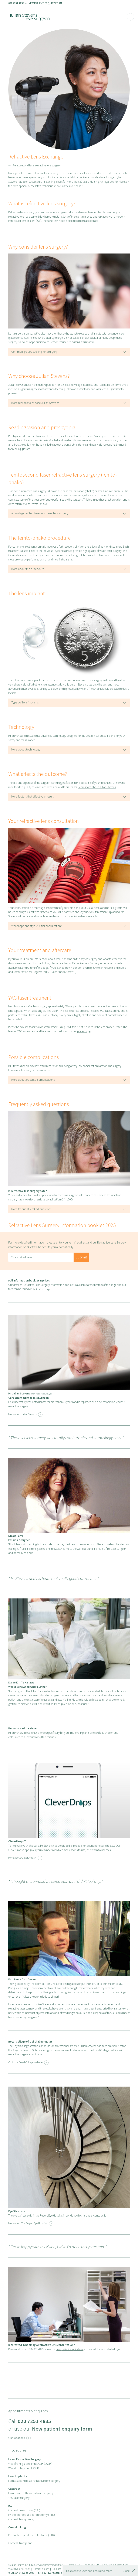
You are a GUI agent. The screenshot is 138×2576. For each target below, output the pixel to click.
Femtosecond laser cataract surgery (30, 2493)
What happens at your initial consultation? (69, 926)
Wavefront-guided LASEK (23, 2468)
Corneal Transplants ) (21, 2519)
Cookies (56, 2569)
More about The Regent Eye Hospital (30, 2223)
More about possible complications (69, 1079)
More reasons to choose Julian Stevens (69, 403)
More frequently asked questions (69, 1209)
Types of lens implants (69, 702)
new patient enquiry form (69, 2349)
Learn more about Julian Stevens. (97, 787)
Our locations (19, 2438)
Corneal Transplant (20, 2543)
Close (126, 2571)
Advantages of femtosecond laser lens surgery (69, 513)
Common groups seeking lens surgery (69, 351)
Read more (105, 2571)
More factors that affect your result (69, 796)
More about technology (69, 749)
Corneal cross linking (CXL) (24, 2510)
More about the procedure (69, 569)
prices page (83, 1031)
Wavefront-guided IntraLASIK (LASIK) (30, 2463)
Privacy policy (41, 2569)
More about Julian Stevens (25, 1414)
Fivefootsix (53, 2572)
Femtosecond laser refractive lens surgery (34, 2480)
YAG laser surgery (18, 2497)
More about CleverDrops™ (25, 1857)
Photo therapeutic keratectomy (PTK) (31, 2514)
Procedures (17, 2450)
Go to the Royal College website (28, 2062)
